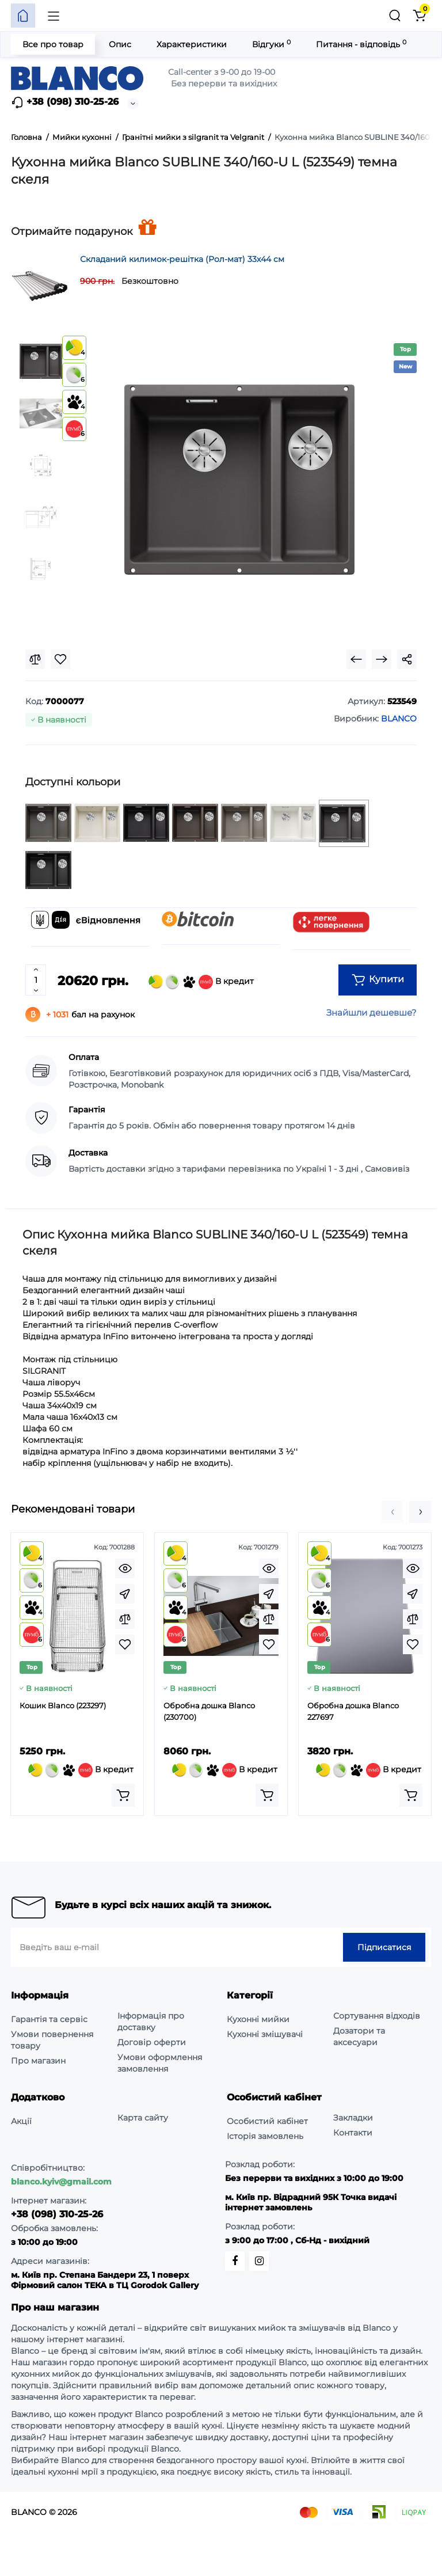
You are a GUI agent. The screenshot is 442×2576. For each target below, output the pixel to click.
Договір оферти (151, 2042)
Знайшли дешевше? (371, 1012)
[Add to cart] (123, 1795)
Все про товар (52, 44)
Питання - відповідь (361, 44)
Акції (21, 2121)
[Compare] (35, 659)
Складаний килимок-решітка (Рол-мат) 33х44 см (182, 259)
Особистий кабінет (267, 2121)
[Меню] (53, 15)
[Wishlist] (60, 659)
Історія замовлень (265, 2136)
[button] (392, 1512)
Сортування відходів (376, 2016)
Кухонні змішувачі (265, 2034)
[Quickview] (125, 1568)
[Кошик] (419, 15)
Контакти (352, 2132)
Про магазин (38, 2061)
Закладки (353, 2118)
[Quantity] (35, 980)
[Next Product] (381, 659)
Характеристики (192, 44)
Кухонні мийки (258, 2019)
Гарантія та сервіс (49, 2019)
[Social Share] (407, 659)
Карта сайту (142, 2118)
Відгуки (271, 44)
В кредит (201, 982)
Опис (120, 44)
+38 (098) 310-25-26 (65, 102)
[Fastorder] (125, 1594)
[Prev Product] (356, 659)
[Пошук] (395, 15)
